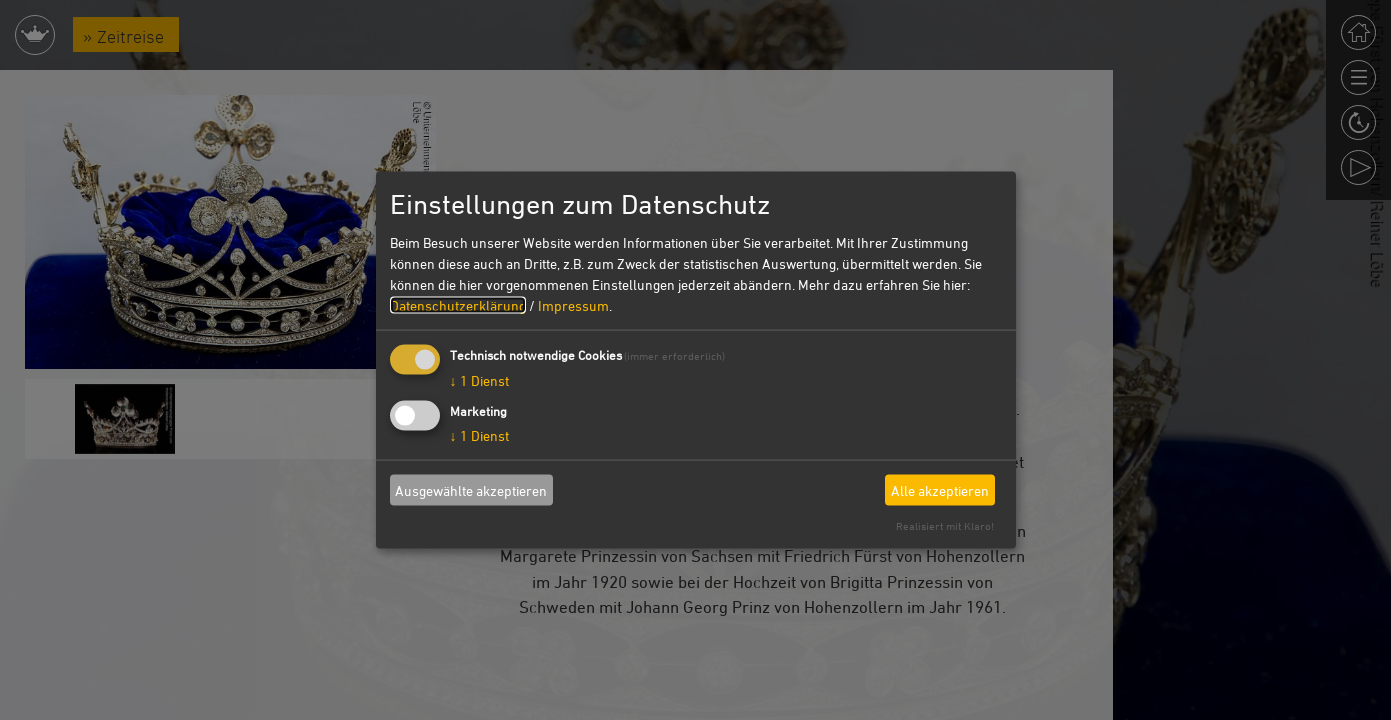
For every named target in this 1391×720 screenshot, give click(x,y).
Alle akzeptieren (940, 489)
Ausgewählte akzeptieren (471, 489)
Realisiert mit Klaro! (945, 525)
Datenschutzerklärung (458, 305)
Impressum (573, 305)
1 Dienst (479, 380)
